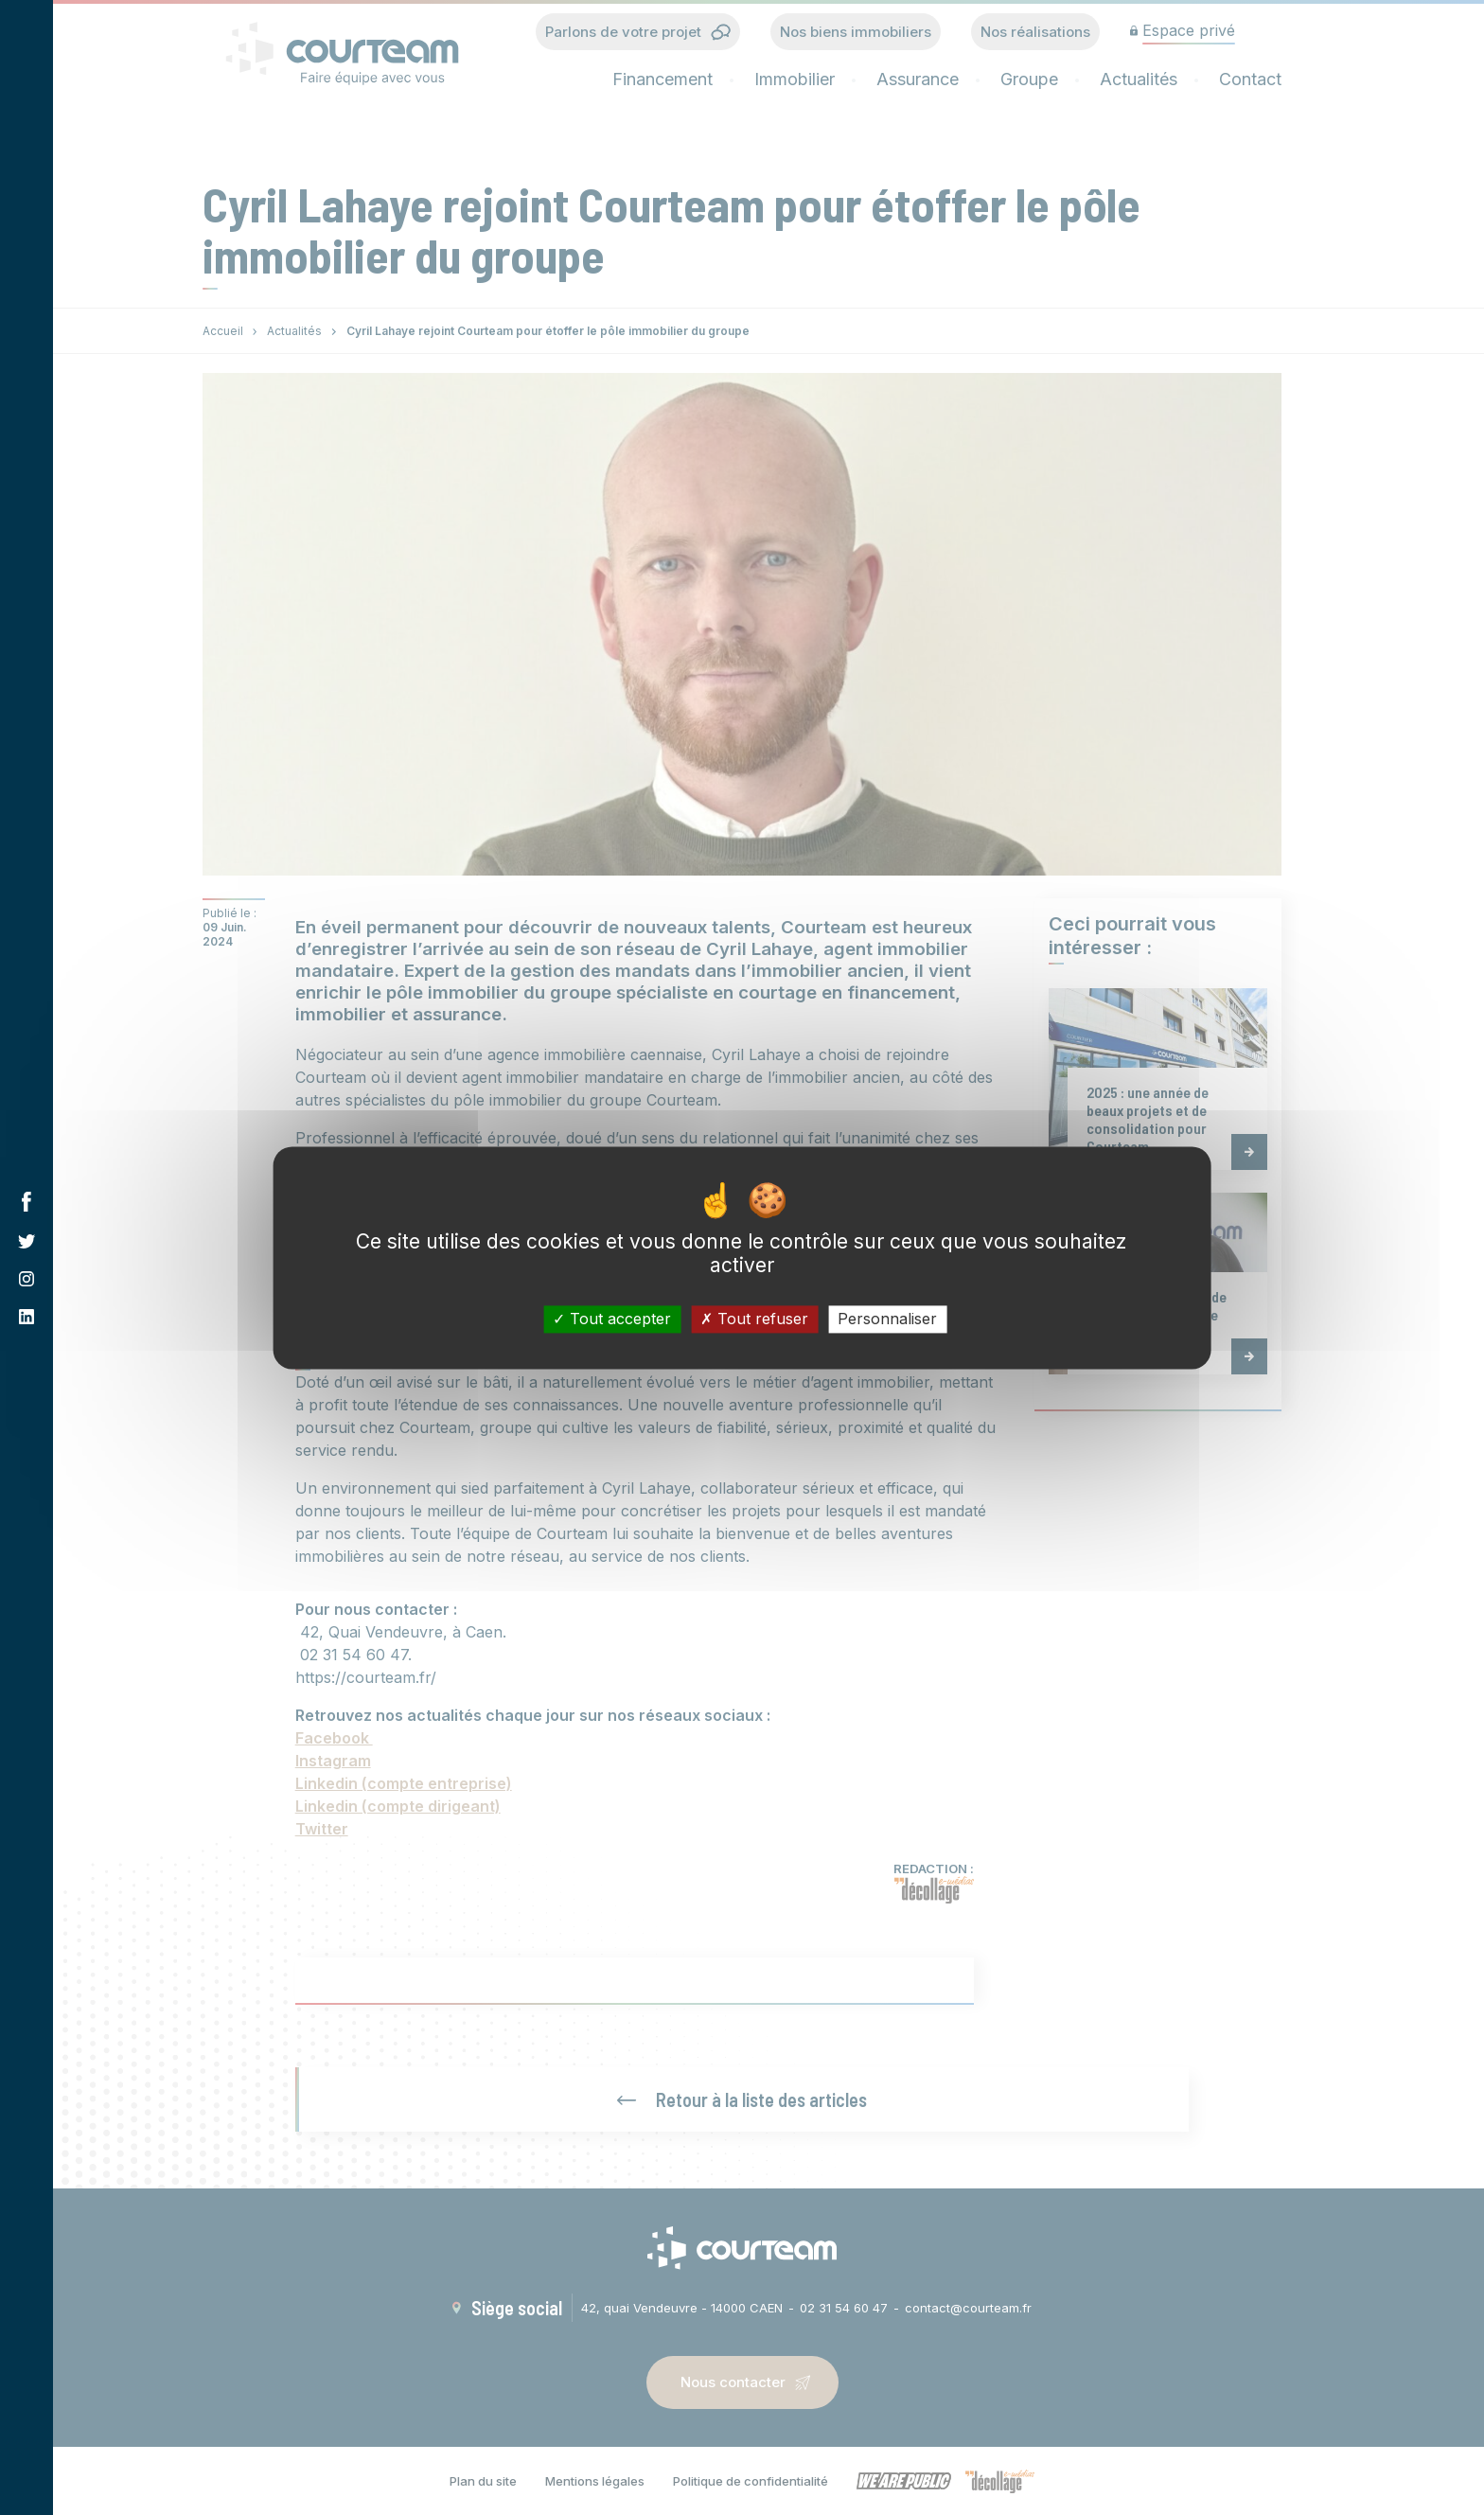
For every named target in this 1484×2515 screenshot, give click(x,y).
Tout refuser (754, 1318)
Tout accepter (612, 1318)
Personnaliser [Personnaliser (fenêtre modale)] (887, 1318)
